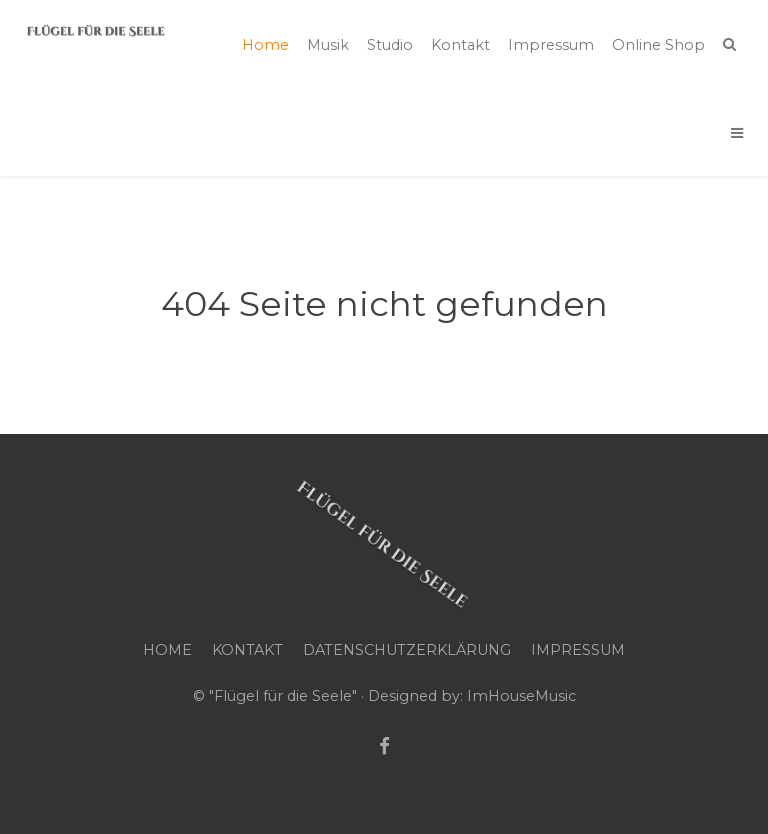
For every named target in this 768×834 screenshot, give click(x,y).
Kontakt (247, 650)
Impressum (578, 650)
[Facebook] (384, 747)
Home (167, 650)
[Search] (729, 44)
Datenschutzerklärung (407, 650)
